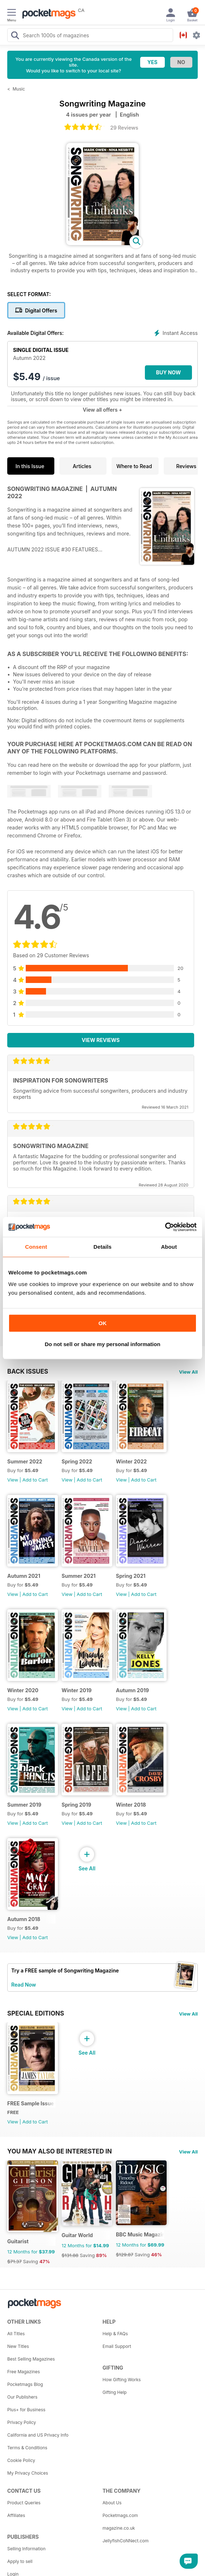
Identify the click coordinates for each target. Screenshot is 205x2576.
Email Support (116, 2346)
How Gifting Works (121, 2379)
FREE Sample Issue (30, 2103)
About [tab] (169, 1247)
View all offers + (102, 410)
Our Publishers (22, 2397)
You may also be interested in (59, 2151)
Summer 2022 (24, 1461)
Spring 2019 (76, 1805)
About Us (111, 2502)
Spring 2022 (77, 1461)
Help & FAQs (115, 2333)
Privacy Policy (21, 2422)
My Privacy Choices (27, 2473)
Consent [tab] (36, 1247)
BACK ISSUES (27, 1371)
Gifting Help (114, 2392)
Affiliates (16, 2515)
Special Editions (35, 2013)
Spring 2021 (131, 1576)
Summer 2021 (79, 1576)
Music (19, 89)
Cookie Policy (21, 2460)
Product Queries (24, 2502)
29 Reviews (124, 128)
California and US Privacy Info (37, 2435)
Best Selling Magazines (31, 2359)
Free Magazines (23, 2371)
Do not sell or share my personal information (102, 1344)
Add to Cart (35, 1480)
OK (103, 1323)
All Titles (16, 2333)
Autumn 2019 (132, 1690)
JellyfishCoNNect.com (125, 2540)
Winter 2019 (77, 1690)
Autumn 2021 (23, 1576)
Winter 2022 (131, 1461)
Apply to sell (20, 2561)
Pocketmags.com (120, 2515)
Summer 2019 (24, 1805)
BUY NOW (168, 372)
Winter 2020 (22, 1690)
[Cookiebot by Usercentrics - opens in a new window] (165, 1227)
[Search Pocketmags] (15, 36)
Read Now (23, 1985)
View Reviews (101, 1040)
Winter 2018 (131, 1805)
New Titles (18, 2346)
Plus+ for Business (26, 2409)
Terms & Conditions (27, 2447)
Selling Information (26, 2548)
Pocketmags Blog (25, 2384)
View (12, 1480)
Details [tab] (102, 1247)
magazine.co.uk (118, 2528)
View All (188, 1372)
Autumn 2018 (23, 1919)
